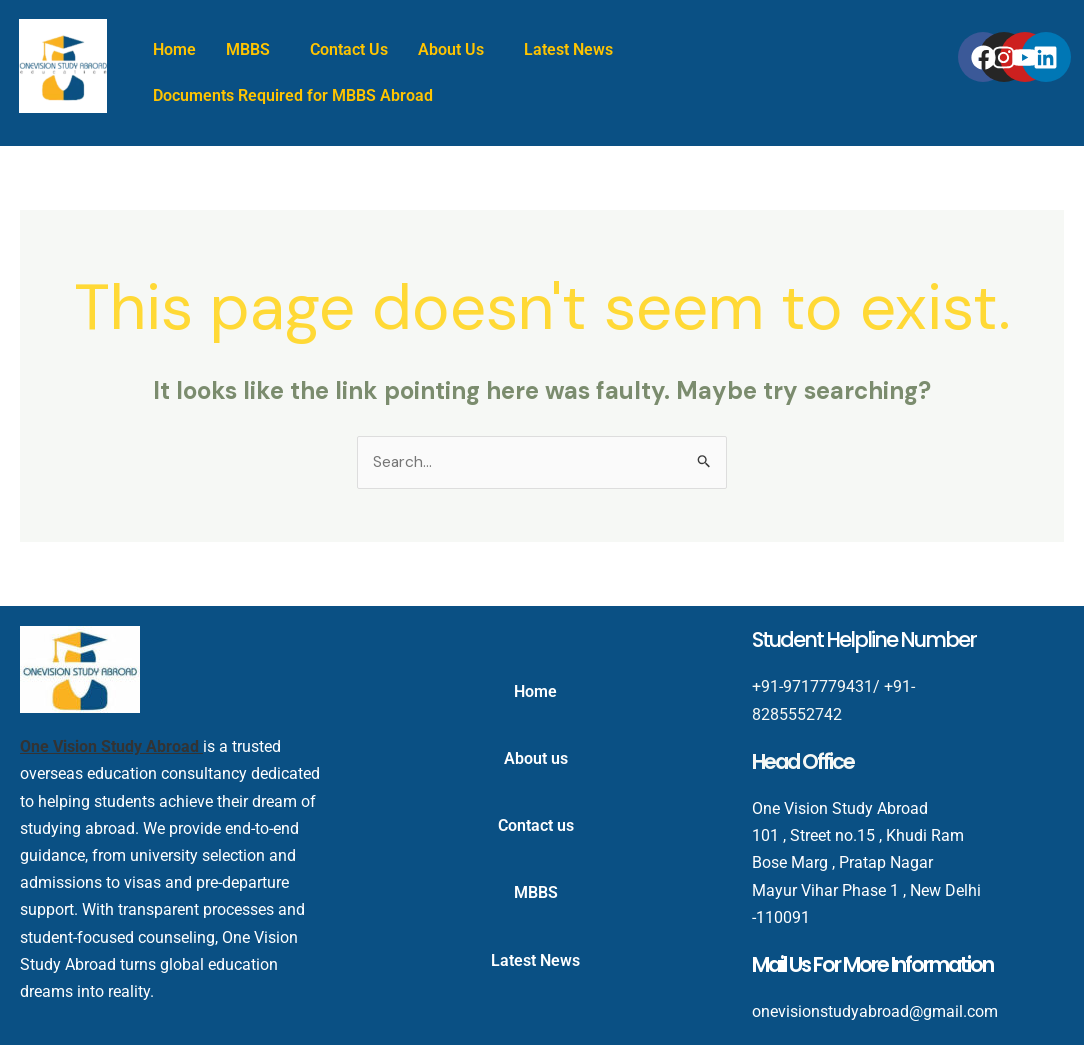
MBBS (248, 49)
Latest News (568, 49)
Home (174, 49)
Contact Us (349, 49)
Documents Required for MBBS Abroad (293, 95)
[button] (253, 50)
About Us (451, 49)
